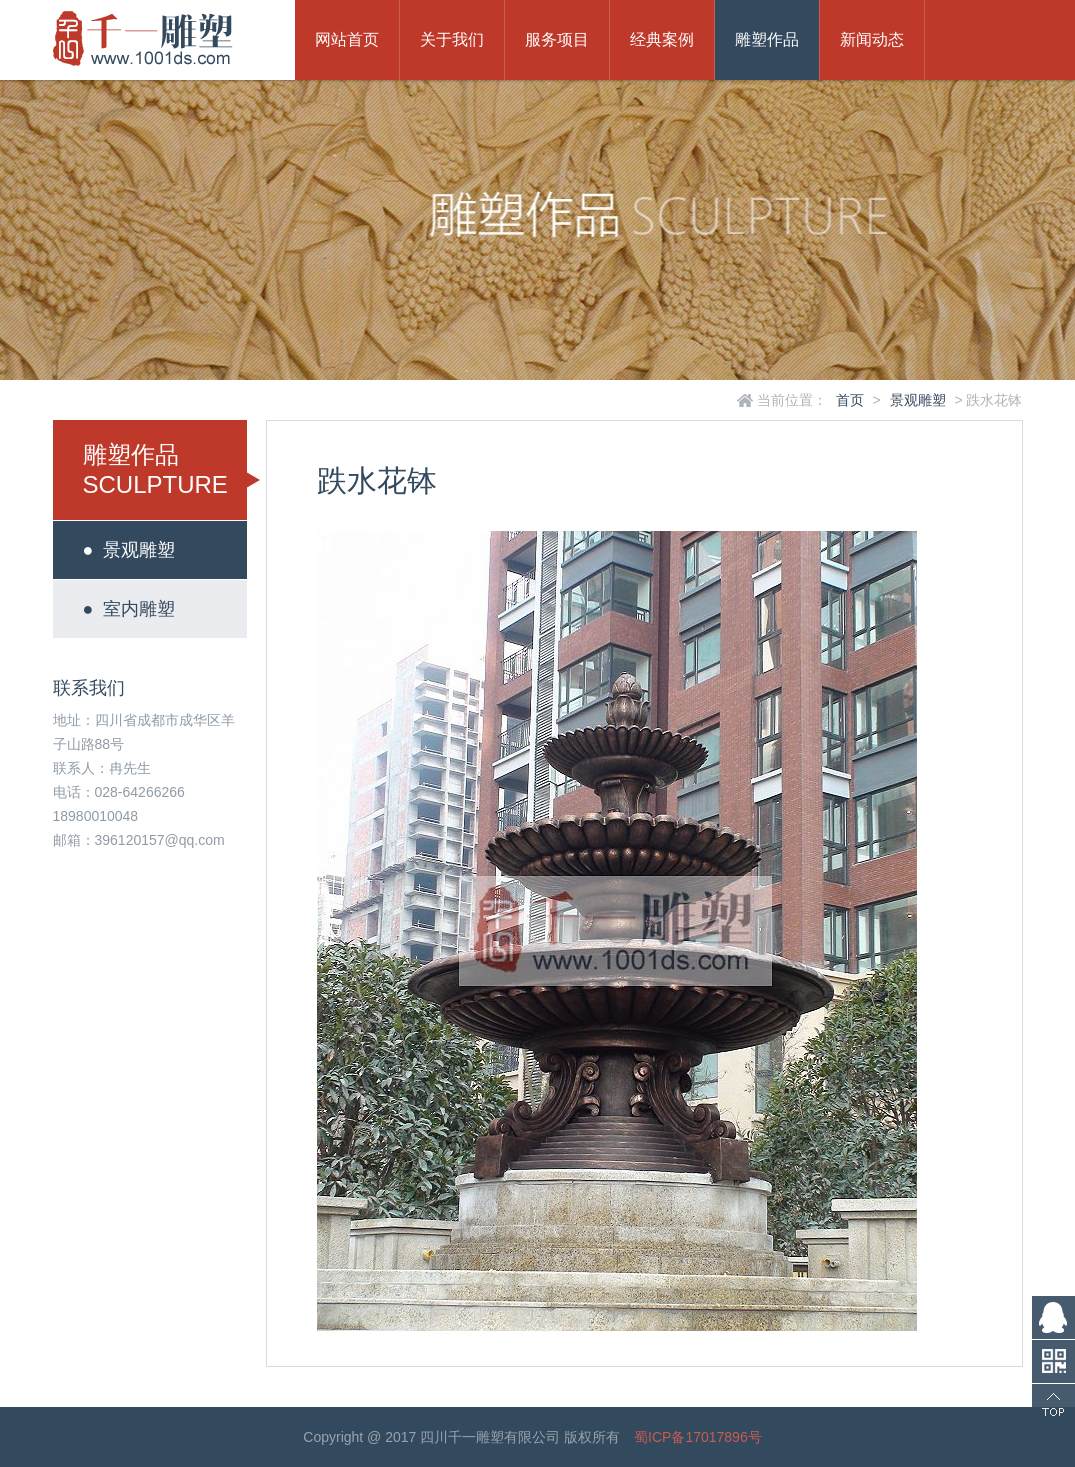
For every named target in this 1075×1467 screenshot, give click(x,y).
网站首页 (347, 39)
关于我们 (452, 39)
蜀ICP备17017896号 (698, 1437)
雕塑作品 (767, 39)
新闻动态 (872, 39)
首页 (850, 400)
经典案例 (662, 39)
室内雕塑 (129, 609)
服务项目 (557, 39)
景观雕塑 (918, 400)
